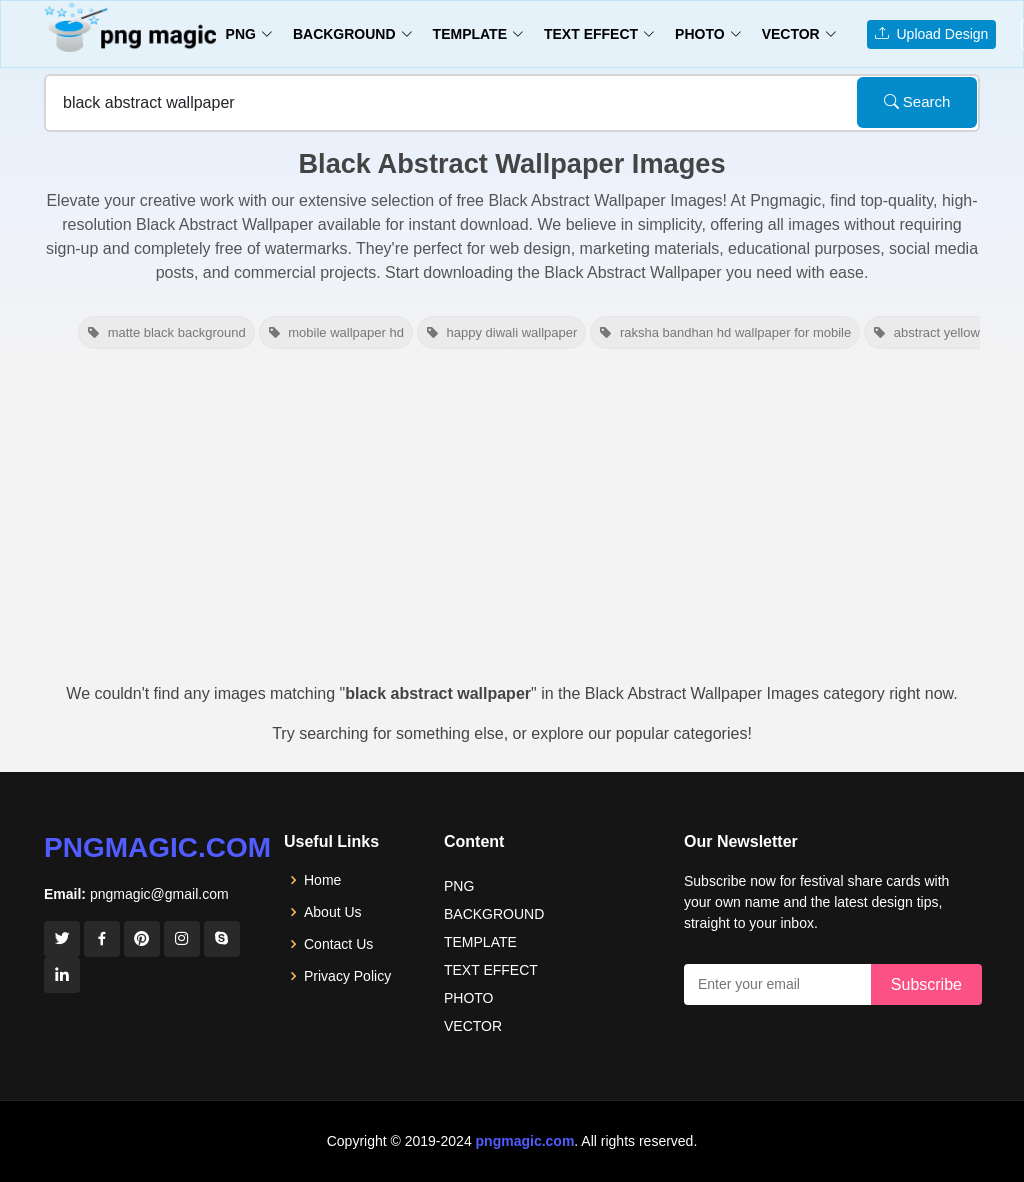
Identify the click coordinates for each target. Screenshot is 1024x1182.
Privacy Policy (347, 976)
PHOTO (469, 998)
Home (322, 880)
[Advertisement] (512, 522)
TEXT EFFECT (491, 970)
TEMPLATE (480, 942)
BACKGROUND (494, 914)
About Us (333, 912)
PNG (459, 886)
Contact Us (338, 944)
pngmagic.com (157, 847)
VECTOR (473, 1026)
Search (917, 101)
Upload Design (932, 34)
